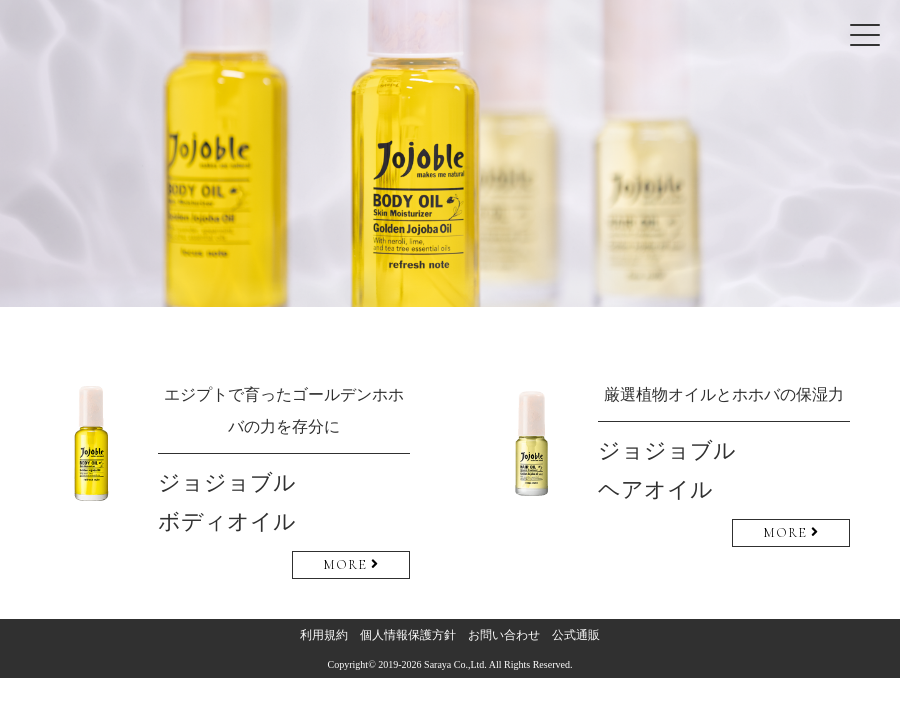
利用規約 (324, 635)
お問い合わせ (504, 635)
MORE (351, 564)
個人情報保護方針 (408, 635)
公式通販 (576, 635)
